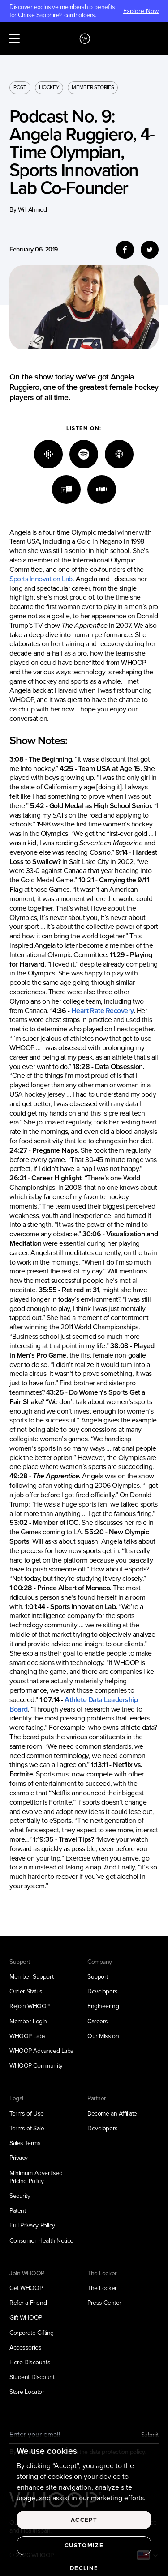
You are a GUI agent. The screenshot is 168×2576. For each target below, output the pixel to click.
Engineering (103, 2006)
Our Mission (103, 2036)
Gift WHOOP (25, 2317)
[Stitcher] (101, 489)
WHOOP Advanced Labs (41, 2051)
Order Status (26, 1991)
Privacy (18, 2158)
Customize (84, 2556)
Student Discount (31, 2377)
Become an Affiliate (112, 2113)
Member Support (31, 1976)
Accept (84, 2530)
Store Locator (26, 2392)
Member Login (28, 2021)
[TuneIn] (66, 489)
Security (19, 2196)
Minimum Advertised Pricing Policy (35, 2177)
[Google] (48, 454)
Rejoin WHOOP (29, 2006)
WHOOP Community (36, 2065)
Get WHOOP (26, 2288)
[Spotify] (83, 454)
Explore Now (141, 11)
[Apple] (119, 454)
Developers (102, 1991)
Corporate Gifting (31, 2333)
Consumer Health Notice (41, 2240)
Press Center (104, 2303)
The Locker (102, 2288)
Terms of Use (26, 2113)
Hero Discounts (29, 2362)
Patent (17, 2210)
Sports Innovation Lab (41, 579)
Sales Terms (24, 2143)
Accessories (25, 2347)
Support (97, 1976)
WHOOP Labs (27, 2036)
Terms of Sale (26, 2128)
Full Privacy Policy (32, 2225)
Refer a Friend (28, 2303)
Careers (97, 2021)
